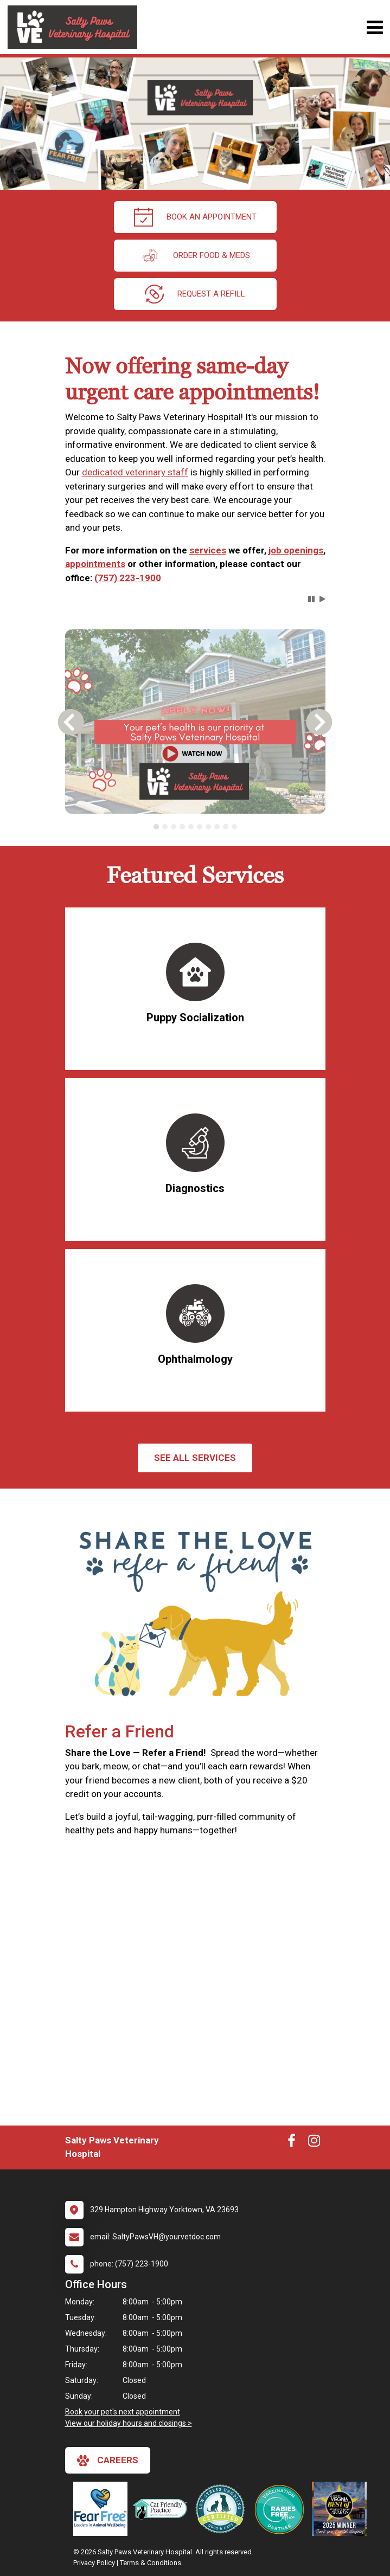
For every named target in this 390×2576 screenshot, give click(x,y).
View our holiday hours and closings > (128, 2423)
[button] (311, 599)
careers (107, 2460)
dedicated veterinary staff (135, 472)
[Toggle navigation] (374, 27)
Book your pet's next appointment (122, 2411)
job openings (295, 550)
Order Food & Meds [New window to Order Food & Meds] (195, 255)
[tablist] (195, 827)
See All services (195, 1457)
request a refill (195, 294)
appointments (95, 563)
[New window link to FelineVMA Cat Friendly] (163, 2509)
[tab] (156, 827)
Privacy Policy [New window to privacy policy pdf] (94, 2563)
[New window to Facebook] (291, 2143)
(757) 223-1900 (127, 577)
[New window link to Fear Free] (103, 2509)
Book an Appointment (195, 217)
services (207, 550)
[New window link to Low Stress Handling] (222, 2509)
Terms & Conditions (150, 2563)
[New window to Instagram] (314, 2143)
